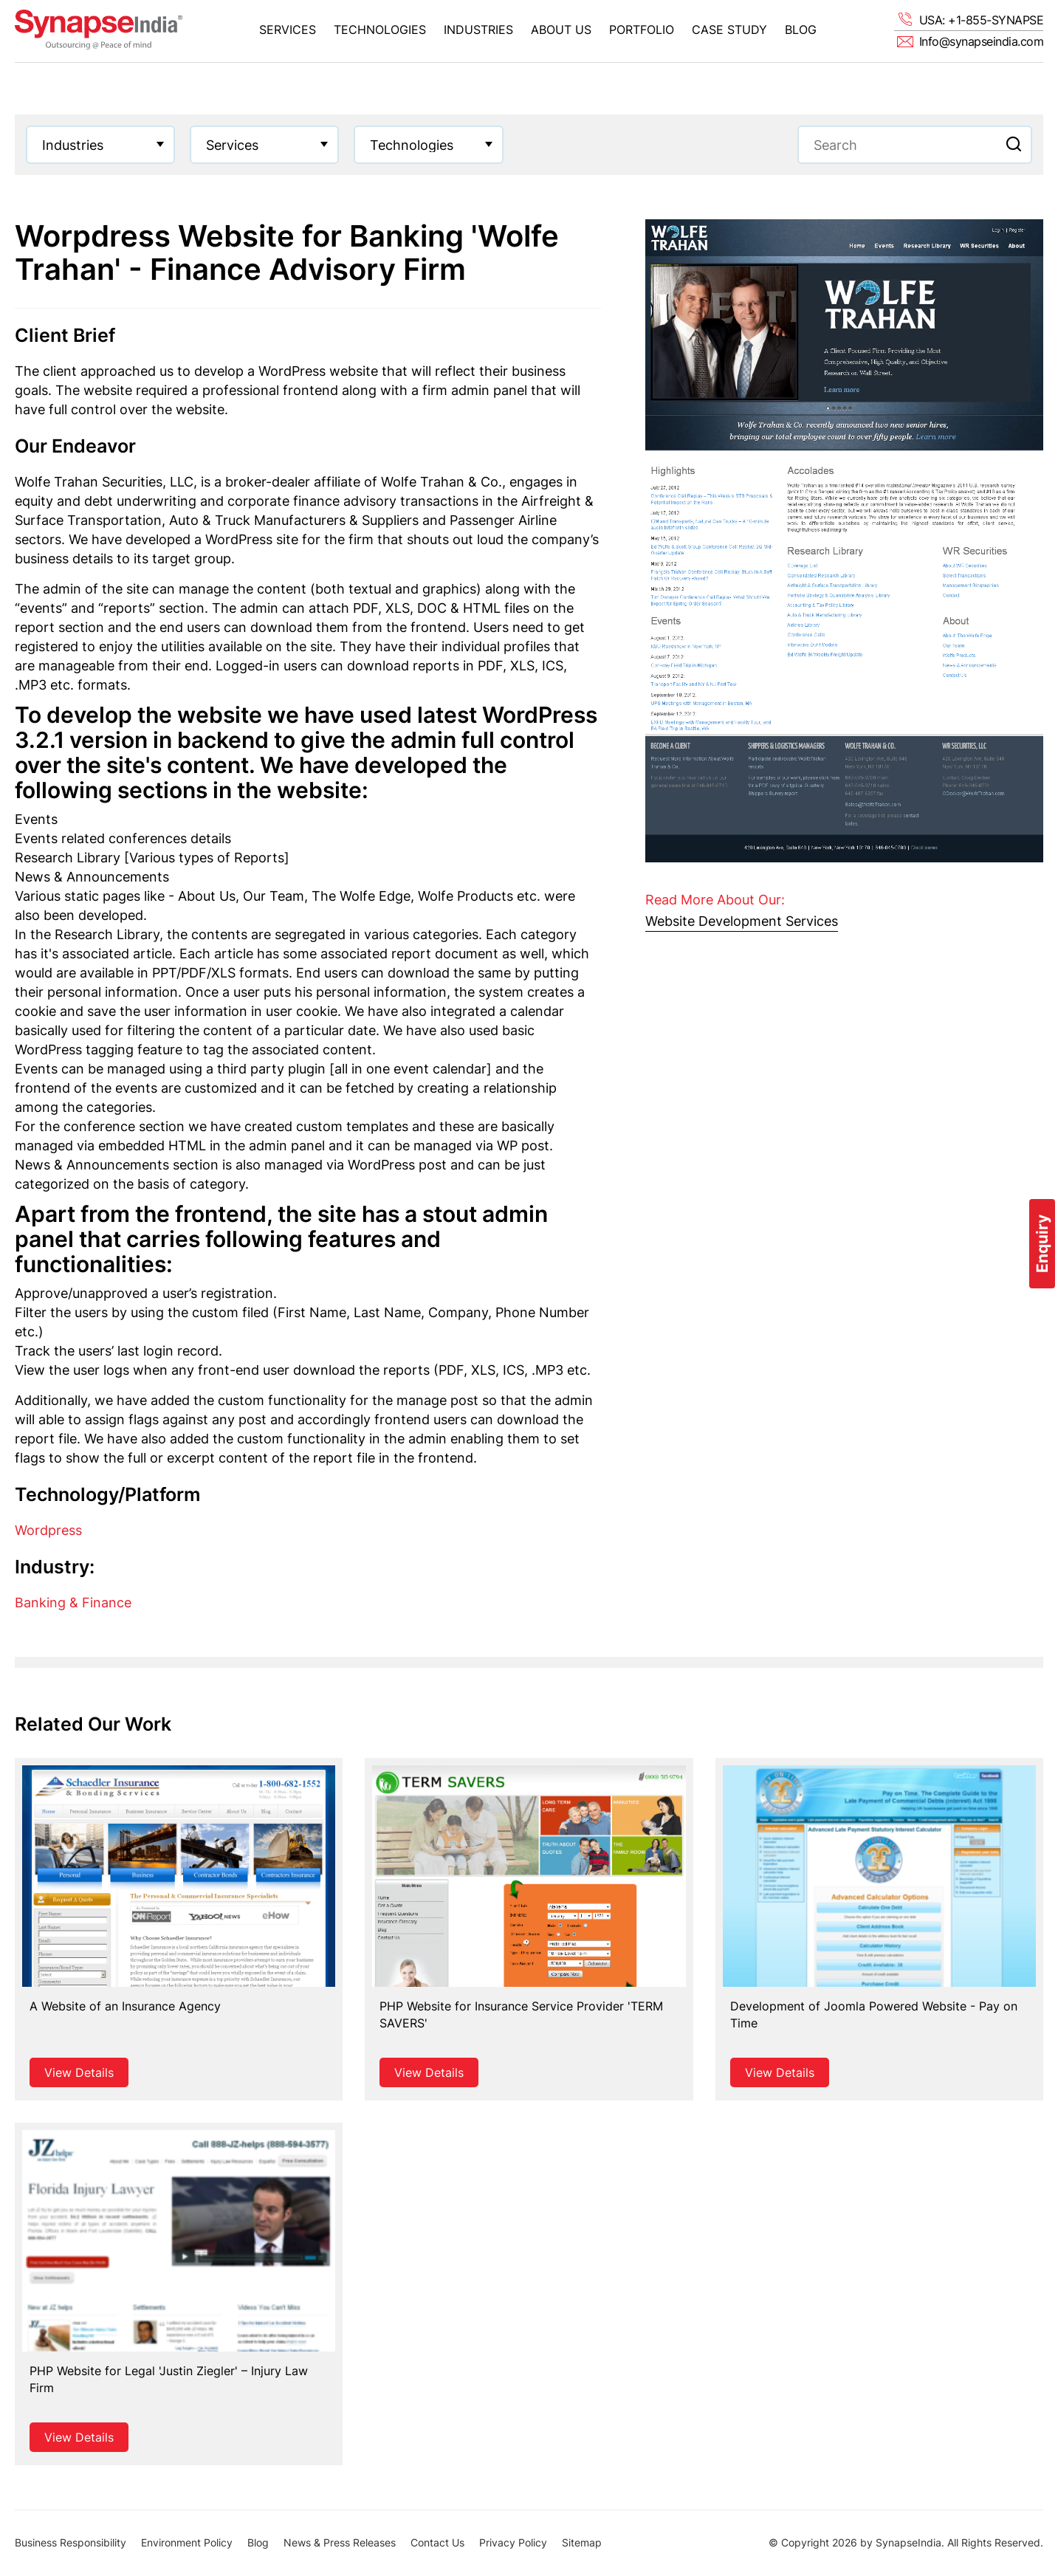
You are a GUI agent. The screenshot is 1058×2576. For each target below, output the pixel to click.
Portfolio (641, 29)
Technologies (380, 29)
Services (287, 29)
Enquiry (1042, 1244)
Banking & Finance (73, 1602)
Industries (478, 29)
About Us (561, 29)
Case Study (729, 29)
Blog (801, 29)
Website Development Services (741, 921)
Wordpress (48, 1530)
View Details (79, 2072)
